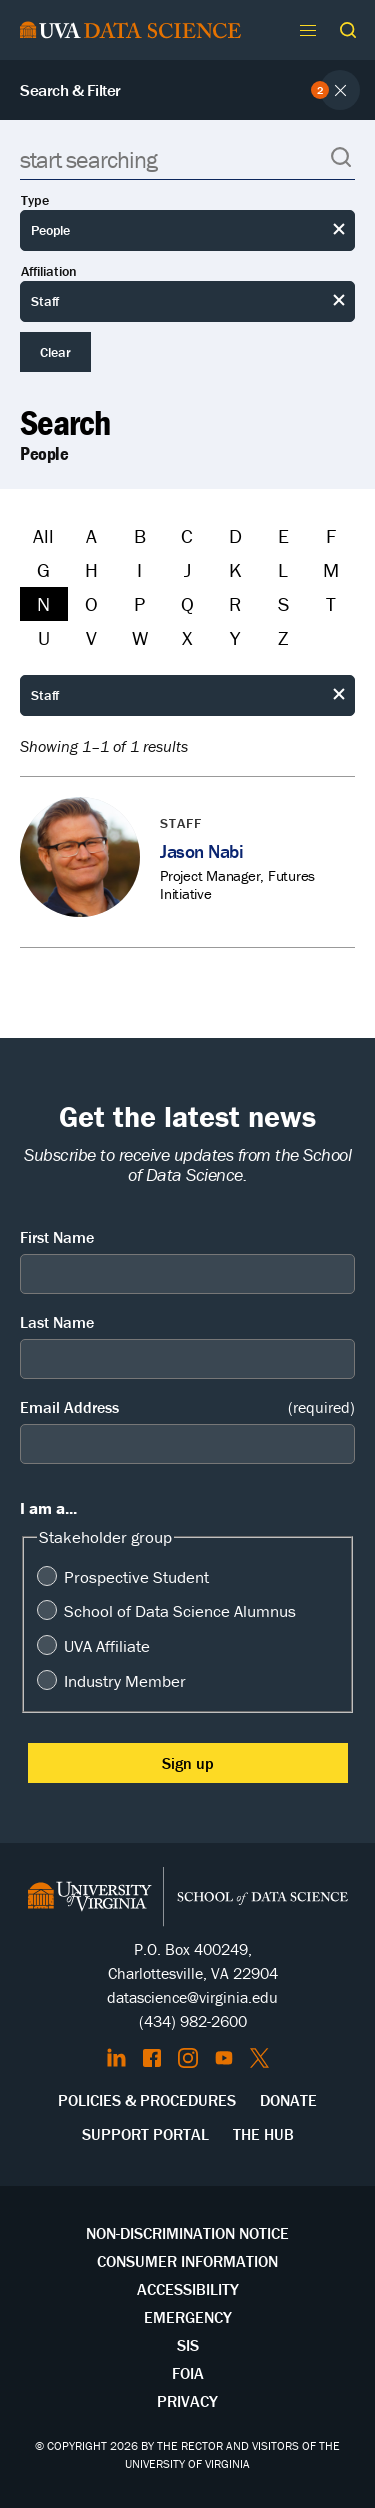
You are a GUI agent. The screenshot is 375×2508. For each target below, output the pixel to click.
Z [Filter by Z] (283, 637)
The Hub (263, 2134)
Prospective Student (136, 1577)
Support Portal (145, 2134)
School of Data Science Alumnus (180, 1611)
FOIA (188, 2373)
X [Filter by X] (187, 637)
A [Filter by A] (91, 535)
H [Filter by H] (91, 569)
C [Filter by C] (187, 535)
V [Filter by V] (91, 637)
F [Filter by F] (331, 535)
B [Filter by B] (140, 535)
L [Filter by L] (283, 569)
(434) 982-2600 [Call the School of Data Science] (193, 2021)
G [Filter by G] (43, 569)
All (43, 535)
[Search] (187, 159)
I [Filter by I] (139, 569)
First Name (57, 1237)
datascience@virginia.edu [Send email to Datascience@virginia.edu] (192, 1997)
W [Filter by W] (140, 637)
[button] (348, 30)
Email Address (187, 1407)
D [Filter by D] (235, 535)
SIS (188, 2345)
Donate (288, 2100)
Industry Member (125, 1681)
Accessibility (188, 2289)
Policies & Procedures (147, 2100)
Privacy (187, 2401)
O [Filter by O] (91, 603)
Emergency (188, 2317)
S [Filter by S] (283, 603)
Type (35, 200)
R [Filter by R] (235, 603)
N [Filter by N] (43, 603)
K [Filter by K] (235, 569)
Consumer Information (187, 2261)
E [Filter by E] (283, 535)
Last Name (57, 1322)
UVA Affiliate (107, 1646)
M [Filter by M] (331, 569)
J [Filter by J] (187, 569)
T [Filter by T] (331, 603)
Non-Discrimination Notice (187, 2233)
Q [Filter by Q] (187, 603)
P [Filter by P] (139, 603)
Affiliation (49, 271)
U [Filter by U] (44, 637)
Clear (55, 352)
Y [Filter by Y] (235, 637)
